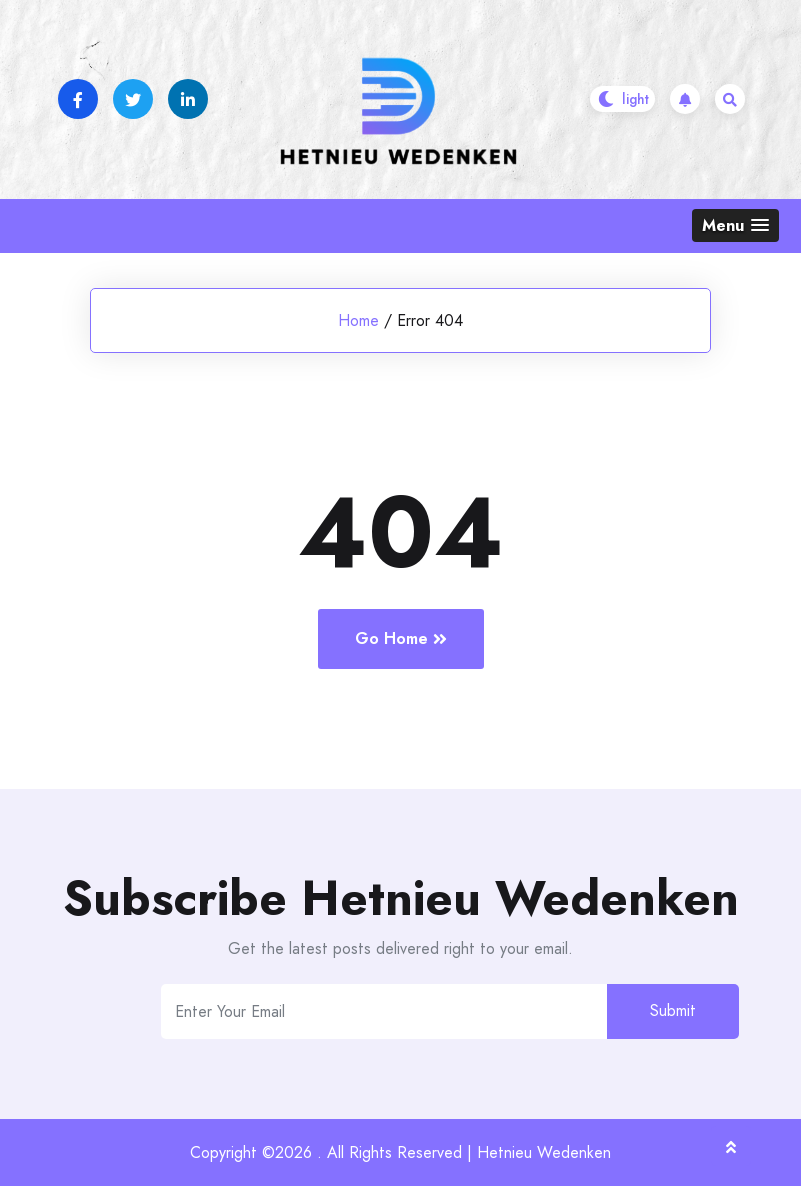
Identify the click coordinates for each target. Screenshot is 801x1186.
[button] (735, 225)
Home (358, 320)
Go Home (401, 638)
